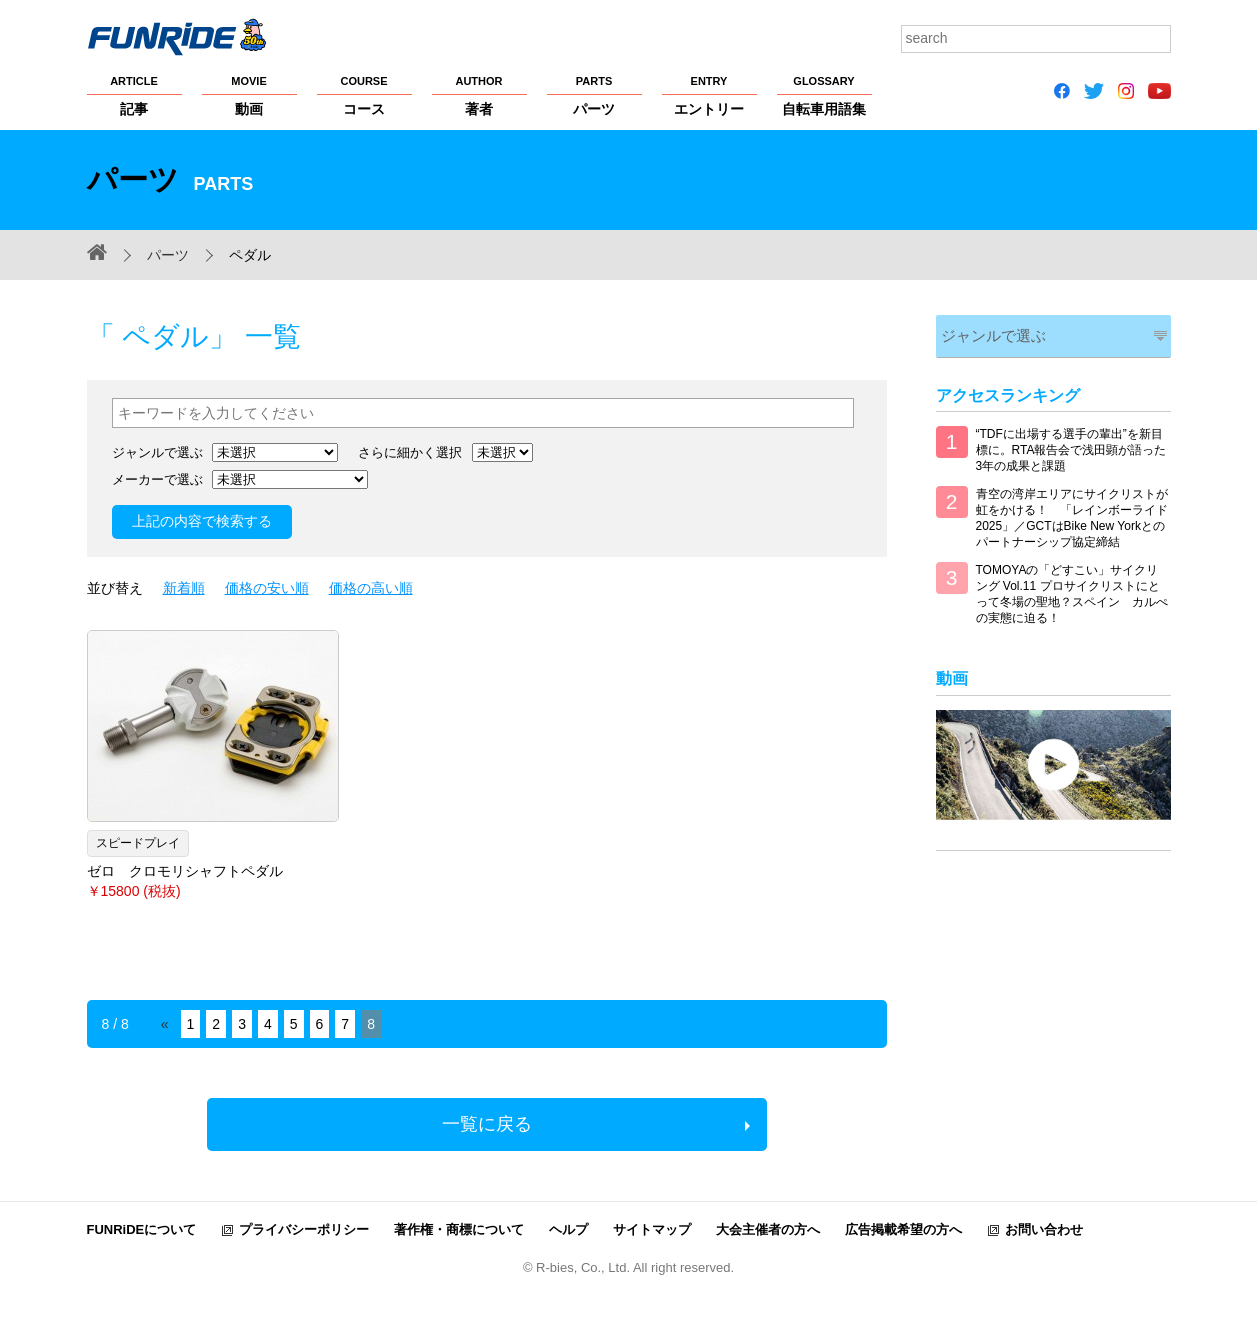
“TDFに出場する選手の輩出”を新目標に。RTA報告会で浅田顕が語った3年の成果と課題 (1071, 447)
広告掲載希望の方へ (903, 1229)
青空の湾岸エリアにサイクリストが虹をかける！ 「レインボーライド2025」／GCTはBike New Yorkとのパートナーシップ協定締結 (1072, 515)
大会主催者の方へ (768, 1229)
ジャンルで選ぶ (988, 333)
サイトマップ (652, 1229)
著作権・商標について (459, 1229)
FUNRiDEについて (142, 1229)
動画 (249, 95)
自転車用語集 (824, 95)
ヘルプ (568, 1229)
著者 (479, 95)
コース (364, 95)
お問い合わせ (1044, 1229)
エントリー (709, 95)
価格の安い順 (267, 588)
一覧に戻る (487, 1124)
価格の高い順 (371, 588)
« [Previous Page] (165, 1024)
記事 (134, 95)
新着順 (184, 588)
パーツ (594, 95)
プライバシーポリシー (304, 1229)
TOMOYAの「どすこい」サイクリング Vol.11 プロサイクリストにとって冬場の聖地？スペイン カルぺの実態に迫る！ (1072, 591)
